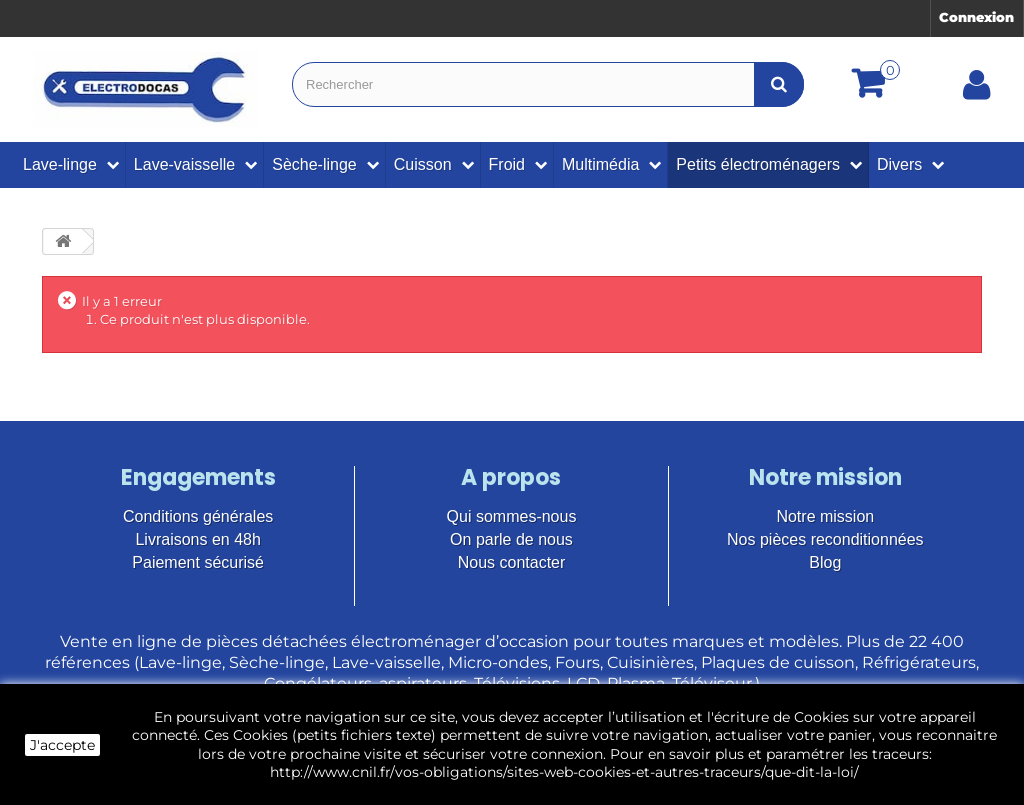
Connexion (976, 17)
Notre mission (825, 516)
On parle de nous (511, 539)
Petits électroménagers (758, 164)
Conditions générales (198, 516)
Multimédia (600, 164)
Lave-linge (60, 164)
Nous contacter (512, 562)
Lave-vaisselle (184, 164)
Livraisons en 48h (197, 539)
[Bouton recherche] (779, 84)
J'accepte (62, 745)
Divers (899, 164)
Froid (507, 164)
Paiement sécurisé (198, 562)
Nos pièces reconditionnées (825, 539)
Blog (825, 562)
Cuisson (423, 164)
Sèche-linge (314, 164)
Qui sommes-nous (512, 516)
